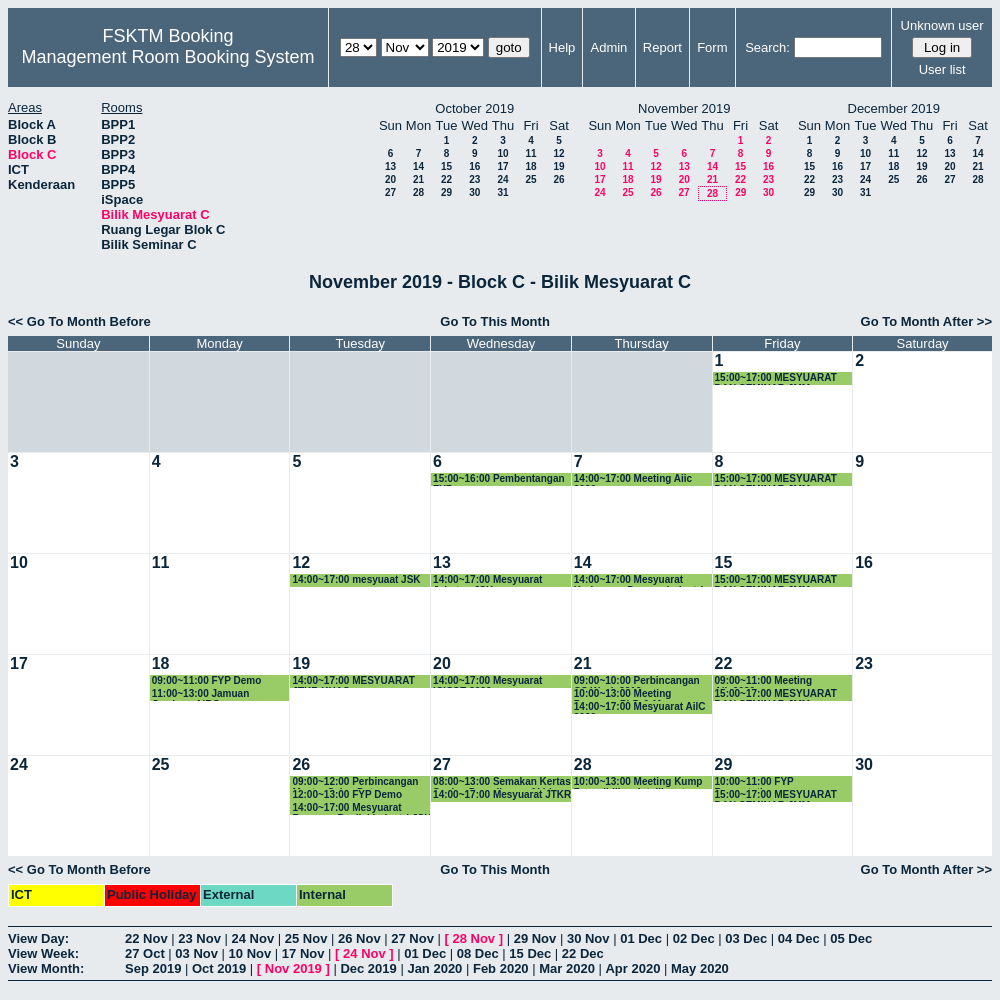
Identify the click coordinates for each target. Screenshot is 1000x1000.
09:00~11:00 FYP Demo (207, 680)
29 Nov (535, 938)
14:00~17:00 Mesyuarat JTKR (502, 794)
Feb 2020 (501, 968)
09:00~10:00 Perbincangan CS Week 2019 (637, 681)
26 (558, 179)
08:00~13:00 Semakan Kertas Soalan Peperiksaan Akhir (502, 782)
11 (530, 153)
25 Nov (306, 938)
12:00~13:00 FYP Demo (347, 794)
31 (502, 192)
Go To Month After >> (926, 321)
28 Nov (473, 938)
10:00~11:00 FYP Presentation (754, 782)
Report (662, 47)
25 (530, 179)
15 (446, 166)
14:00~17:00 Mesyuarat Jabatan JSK (487, 580)
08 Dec (478, 953)
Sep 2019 (153, 968)
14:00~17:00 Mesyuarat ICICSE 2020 (487, 681)
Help (562, 47)
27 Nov (412, 938)
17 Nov (303, 953)
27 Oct (145, 953)
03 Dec (746, 938)
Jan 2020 (434, 968)
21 (418, 179)
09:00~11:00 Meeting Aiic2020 (764, 681)
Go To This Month (495, 321)
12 (558, 153)
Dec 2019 (368, 968)
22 (446, 179)
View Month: (46, 968)
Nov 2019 (293, 968)
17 (502, 166)
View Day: (38, 938)
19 (558, 166)
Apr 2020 (632, 968)
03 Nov (196, 953)
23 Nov (199, 938)
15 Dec (530, 953)
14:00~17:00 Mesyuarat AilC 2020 (640, 707)
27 (390, 192)
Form (712, 47)
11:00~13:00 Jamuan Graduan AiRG (201, 694)
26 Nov (359, 938)
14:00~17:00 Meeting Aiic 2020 (633, 479)
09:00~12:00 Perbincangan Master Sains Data (355, 782)
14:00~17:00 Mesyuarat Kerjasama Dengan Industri (638, 580)
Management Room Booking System (167, 57)
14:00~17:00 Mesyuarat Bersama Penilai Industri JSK (361, 808)
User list (942, 69)
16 (474, 166)
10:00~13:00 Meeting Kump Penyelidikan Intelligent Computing (638, 782)
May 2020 (700, 968)
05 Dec (851, 938)
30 (474, 192)
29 (446, 192)
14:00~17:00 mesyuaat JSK (356, 579)
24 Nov (253, 938)
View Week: (43, 953)
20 (390, 179)
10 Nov (250, 953)
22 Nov (146, 938)
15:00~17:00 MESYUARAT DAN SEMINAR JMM (776, 378)
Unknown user (942, 25)
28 (418, 192)
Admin (609, 47)
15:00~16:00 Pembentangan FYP (498, 479)
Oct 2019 (219, 968)
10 (502, 153)
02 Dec (694, 938)
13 (390, 166)
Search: (767, 47)
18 (530, 166)
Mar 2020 (567, 968)
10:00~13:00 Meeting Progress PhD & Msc (623, 694)
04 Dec (799, 938)
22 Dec (583, 953)
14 (418, 166)
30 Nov (588, 938)
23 (474, 179)
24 (502, 179)
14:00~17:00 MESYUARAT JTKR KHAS (353, 681)
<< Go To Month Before (79, 321)
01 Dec (641, 938)
